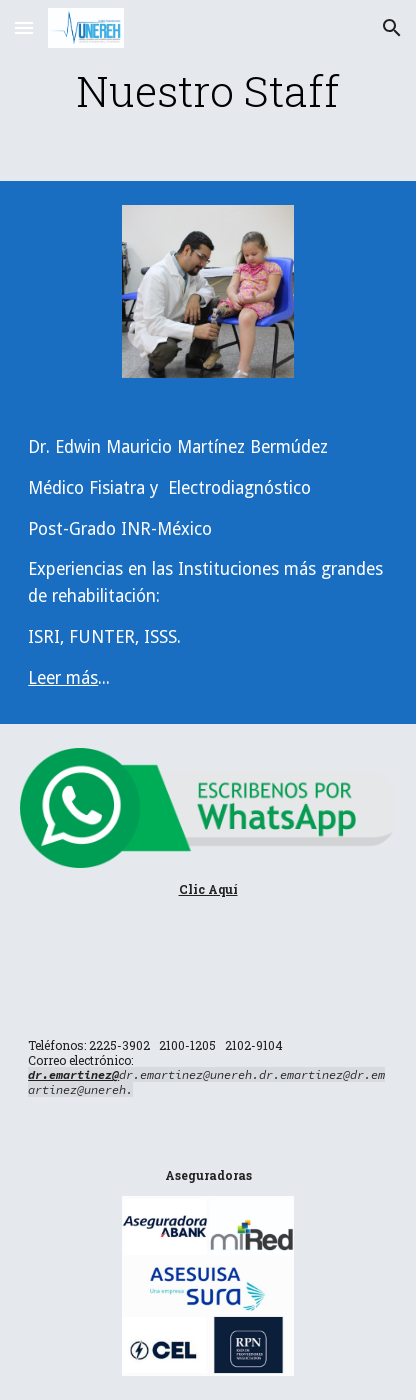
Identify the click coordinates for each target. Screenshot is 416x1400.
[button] (24, 27)
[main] (208, 90)
